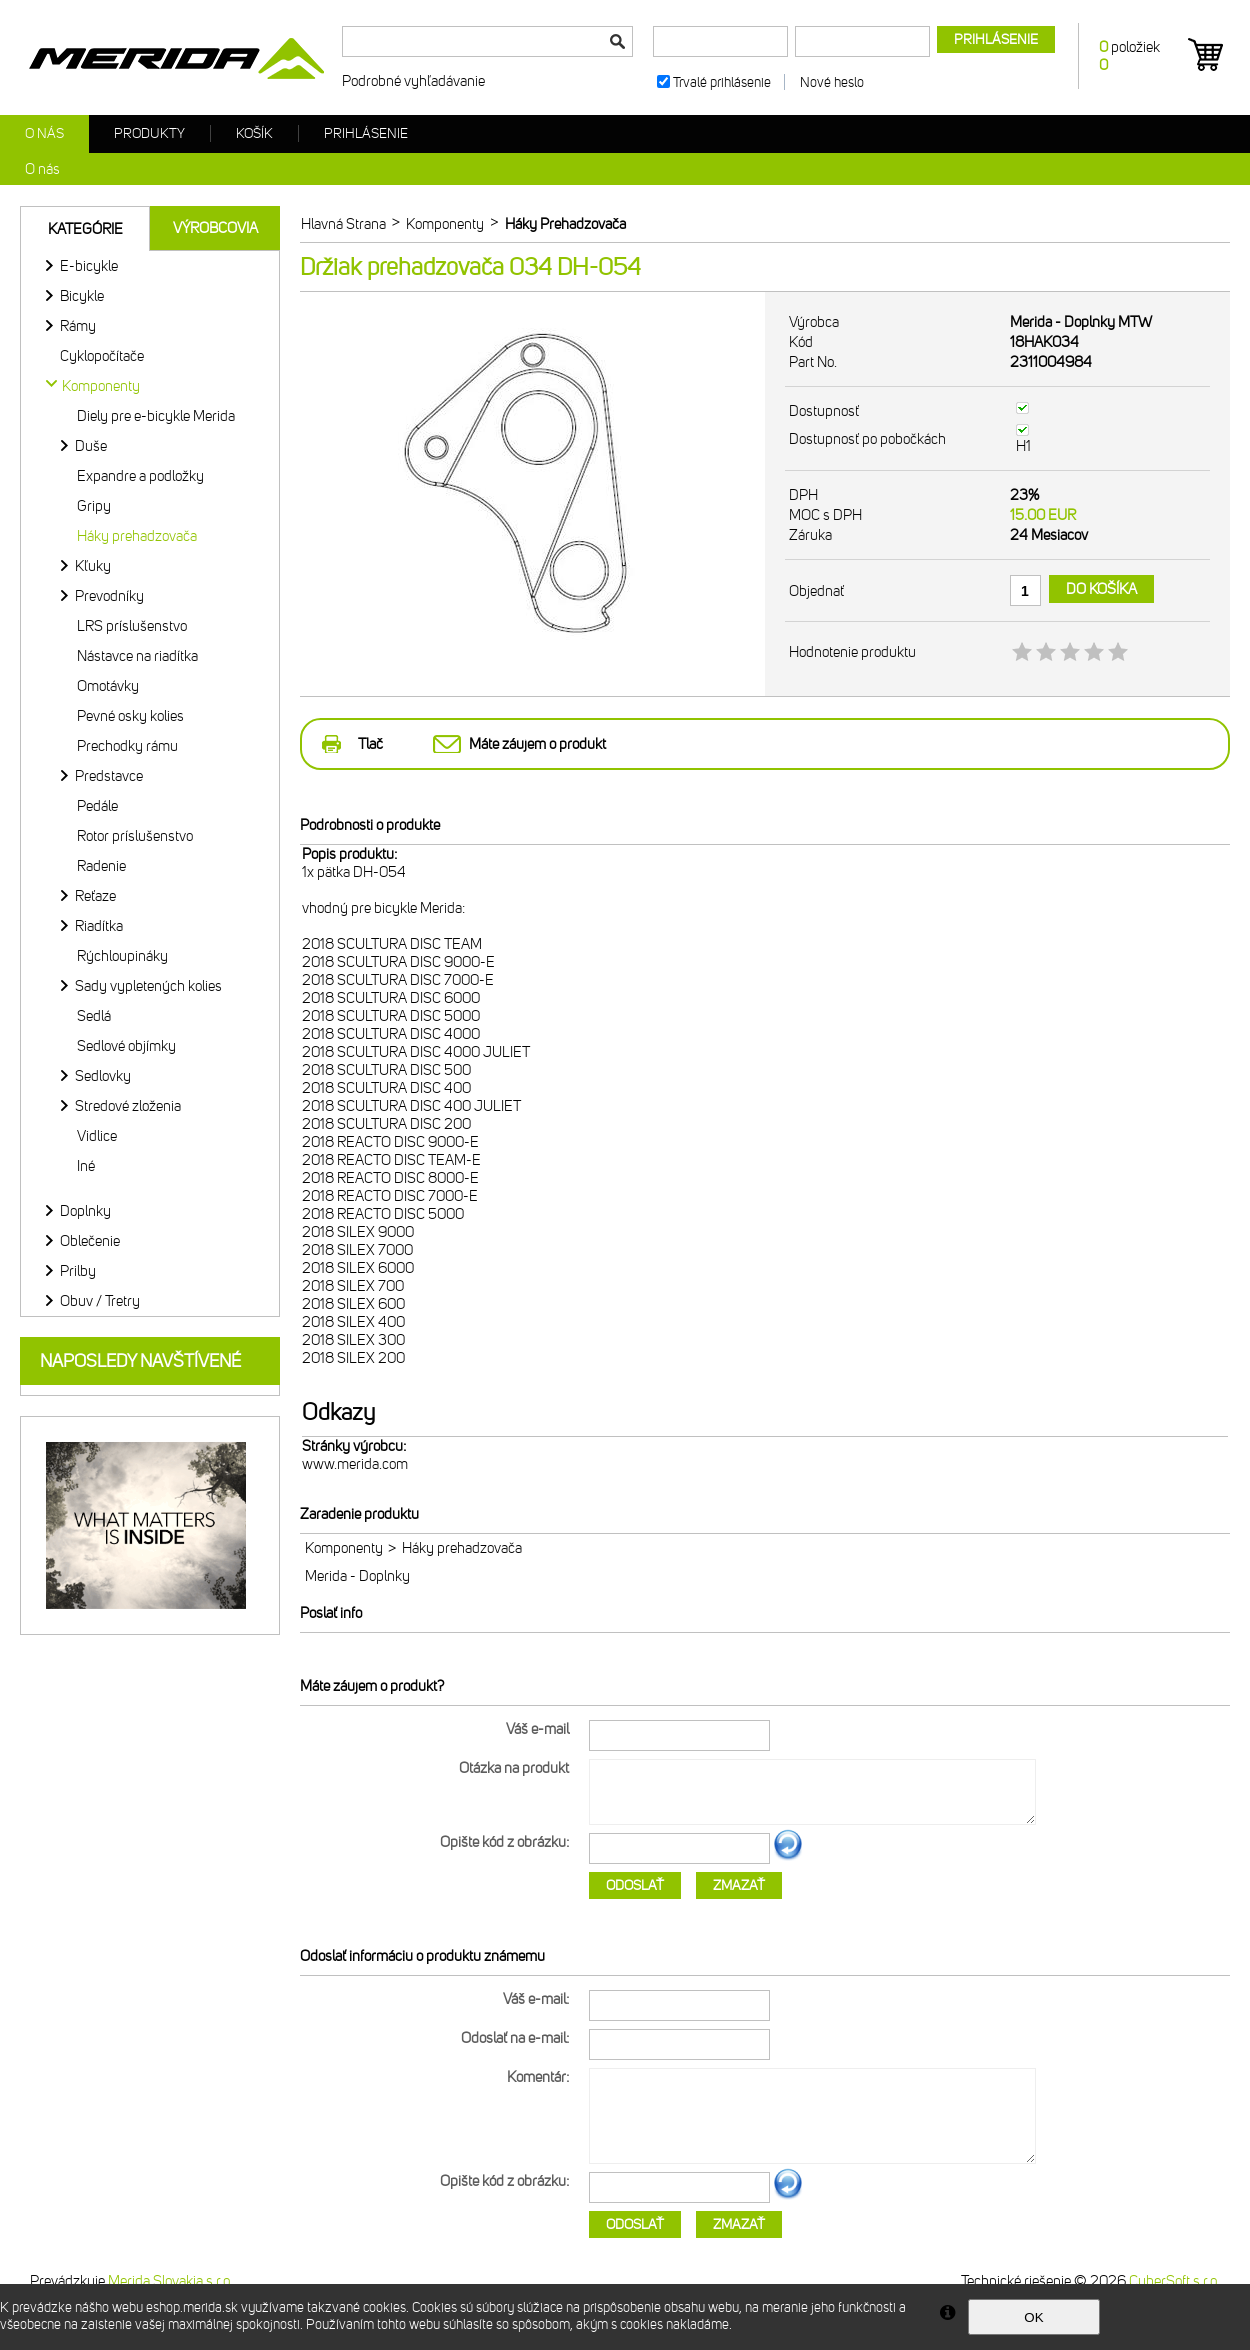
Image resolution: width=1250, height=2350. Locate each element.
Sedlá (94, 1016)
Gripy (94, 506)
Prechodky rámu (127, 746)
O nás (44, 133)
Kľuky (93, 566)
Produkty (149, 133)
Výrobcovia (215, 228)
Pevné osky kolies (130, 716)
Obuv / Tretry (100, 1301)
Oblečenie (90, 1241)
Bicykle (82, 296)
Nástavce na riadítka (137, 656)
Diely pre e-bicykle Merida (156, 416)
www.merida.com (355, 1464)
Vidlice (97, 1136)
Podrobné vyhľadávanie (413, 81)
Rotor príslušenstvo (135, 836)
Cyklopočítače (102, 356)
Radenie (101, 866)
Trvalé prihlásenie (722, 82)
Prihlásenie (366, 133)
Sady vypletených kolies (148, 986)
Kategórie (85, 229)
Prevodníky (109, 596)
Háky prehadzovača (137, 536)
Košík (254, 133)
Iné (86, 1166)
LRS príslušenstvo (132, 626)
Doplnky (85, 1211)
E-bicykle (89, 266)
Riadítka (99, 926)
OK (1033, 2317)
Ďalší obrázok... (788, 1857)
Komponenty (344, 1548)
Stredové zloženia (128, 1106)
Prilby (78, 1271)
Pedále (97, 806)
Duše (91, 446)
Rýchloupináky (122, 956)
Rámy (78, 326)
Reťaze (95, 896)
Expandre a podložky (140, 476)
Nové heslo (832, 82)
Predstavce (109, 776)
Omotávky (108, 686)
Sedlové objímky (126, 1046)
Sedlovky (103, 1076)
